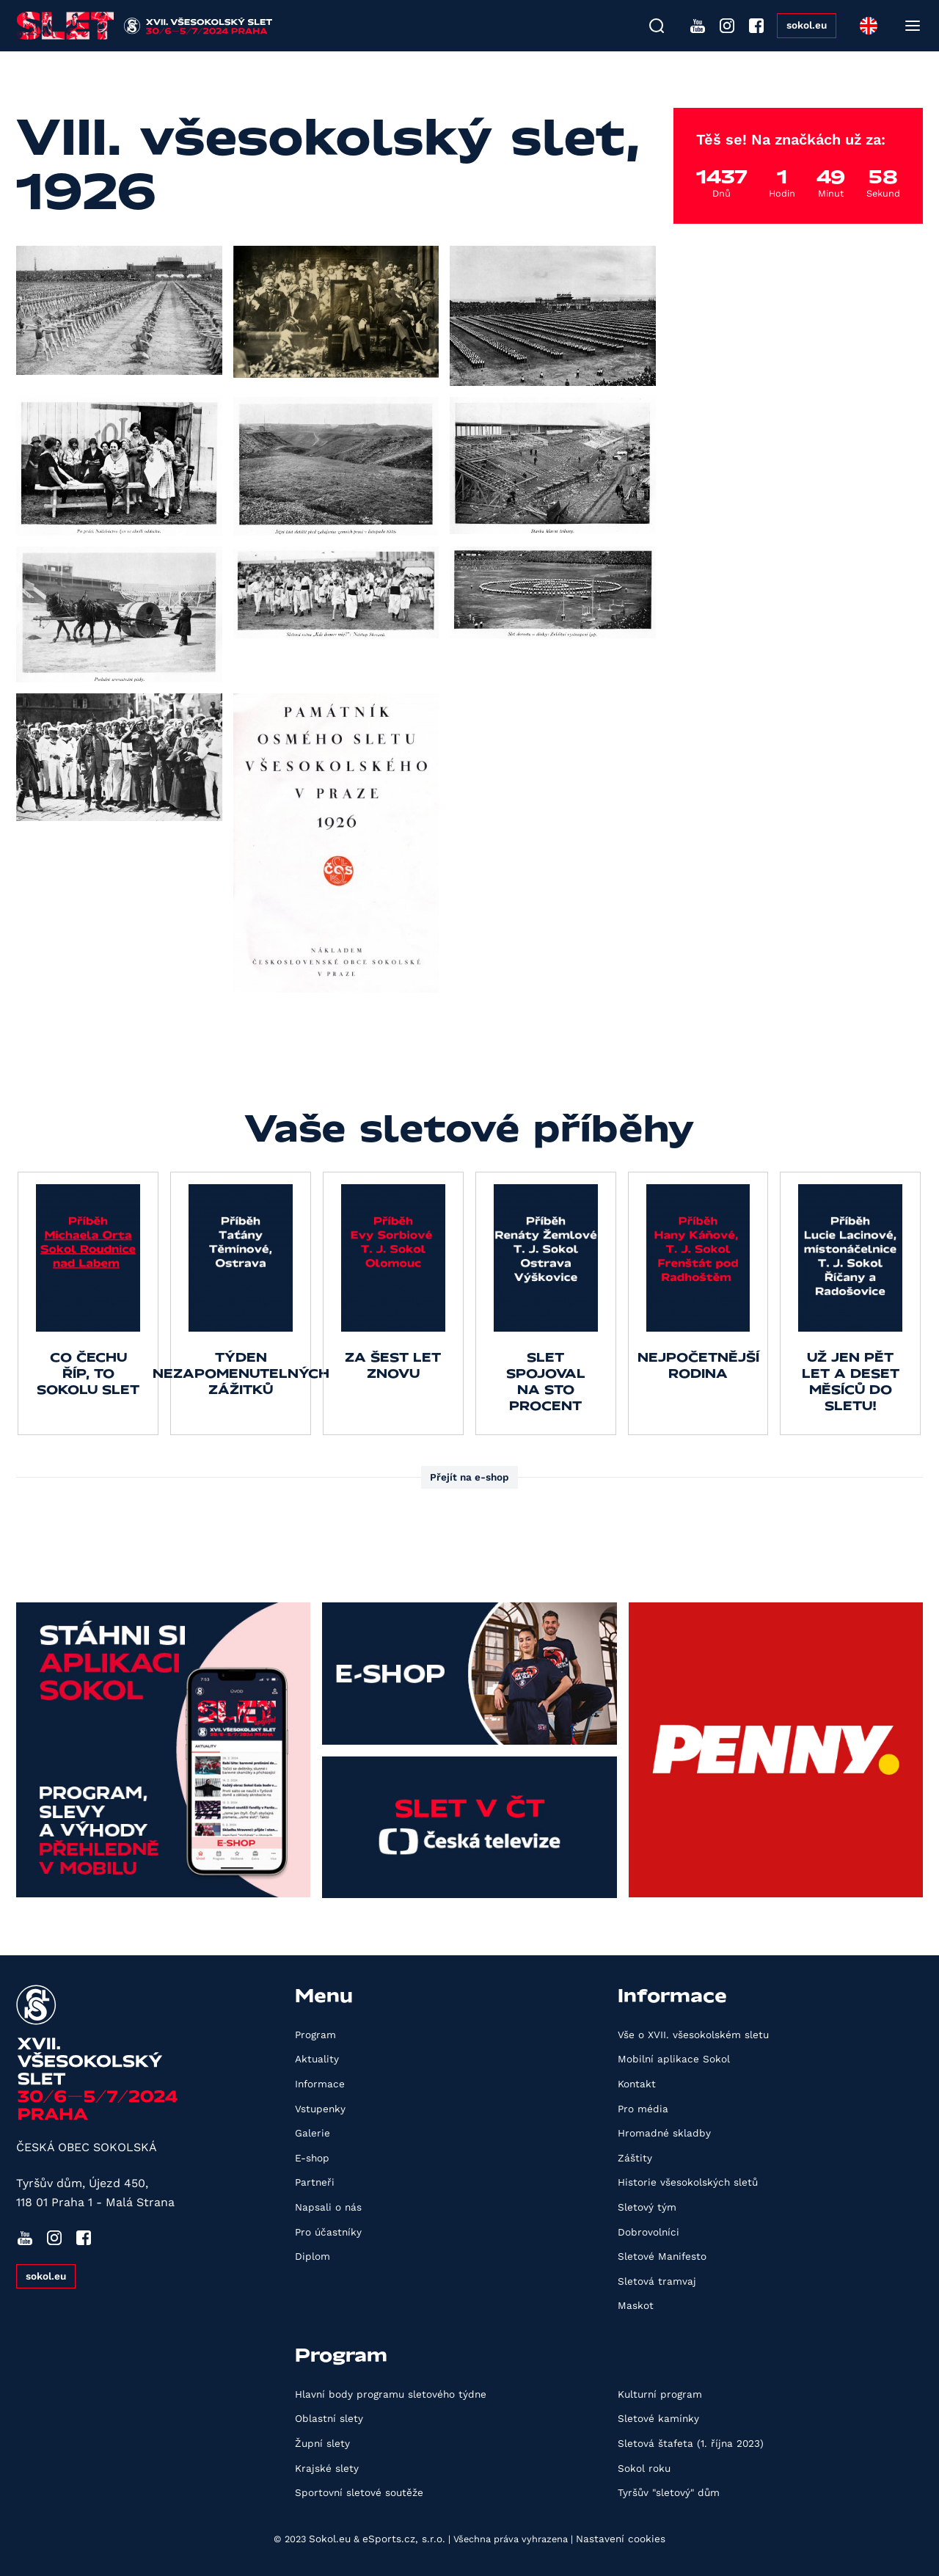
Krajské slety (327, 2468)
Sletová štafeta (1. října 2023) (691, 2443)
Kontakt (637, 2084)
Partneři (315, 2182)
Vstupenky (320, 2109)
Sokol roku (644, 2468)
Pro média (643, 2109)
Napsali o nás (328, 2207)
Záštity (635, 2158)
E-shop (312, 2158)
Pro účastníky (328, 2232)
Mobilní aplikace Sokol (674, 2059)
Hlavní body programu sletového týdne (390, 2394)
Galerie (312, 2133)
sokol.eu (806, 25)
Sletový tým (647, 2207)
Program (315, 2034)
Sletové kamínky (658, 2418)
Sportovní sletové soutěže (359, 2492)
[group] (88, 1303)
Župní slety (322, 2443)
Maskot (636, 2305)
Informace (320, 2084)
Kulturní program (660, 2394)
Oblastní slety (329, 2418)
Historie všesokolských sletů (688, 2182)
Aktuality (317, 2059)
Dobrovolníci (648, 2232)
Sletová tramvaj (657, 2281)
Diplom (312, 2256)
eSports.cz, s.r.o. (403, 2538)
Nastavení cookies (620, 2538)
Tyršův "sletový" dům (669, 2492)
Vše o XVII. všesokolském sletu (693, 2034)
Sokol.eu (330, 2538)
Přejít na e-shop (469, 1477)
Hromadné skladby (664, 2133)
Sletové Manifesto (662, 2256)
